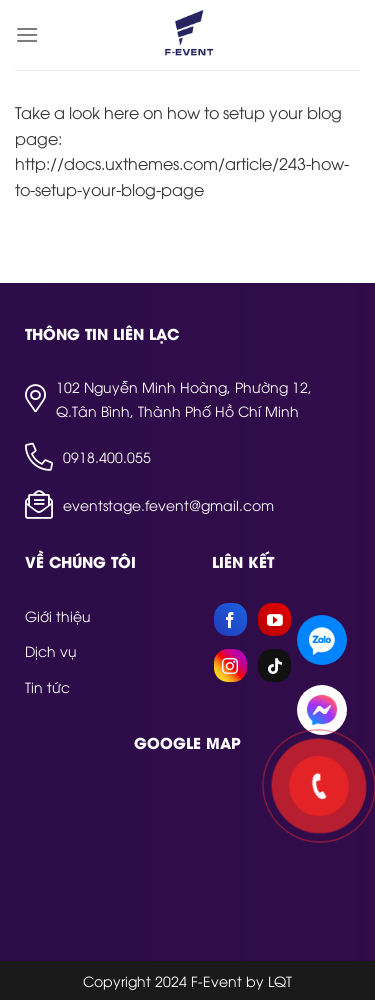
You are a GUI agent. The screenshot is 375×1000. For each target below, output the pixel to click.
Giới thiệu (58, 615)
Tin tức (47, 686)
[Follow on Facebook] (230, 619)
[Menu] (27, 34)
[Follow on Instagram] (230, 665)
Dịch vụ (51, 650)
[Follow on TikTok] (274, 665)
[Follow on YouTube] (274, 619)
